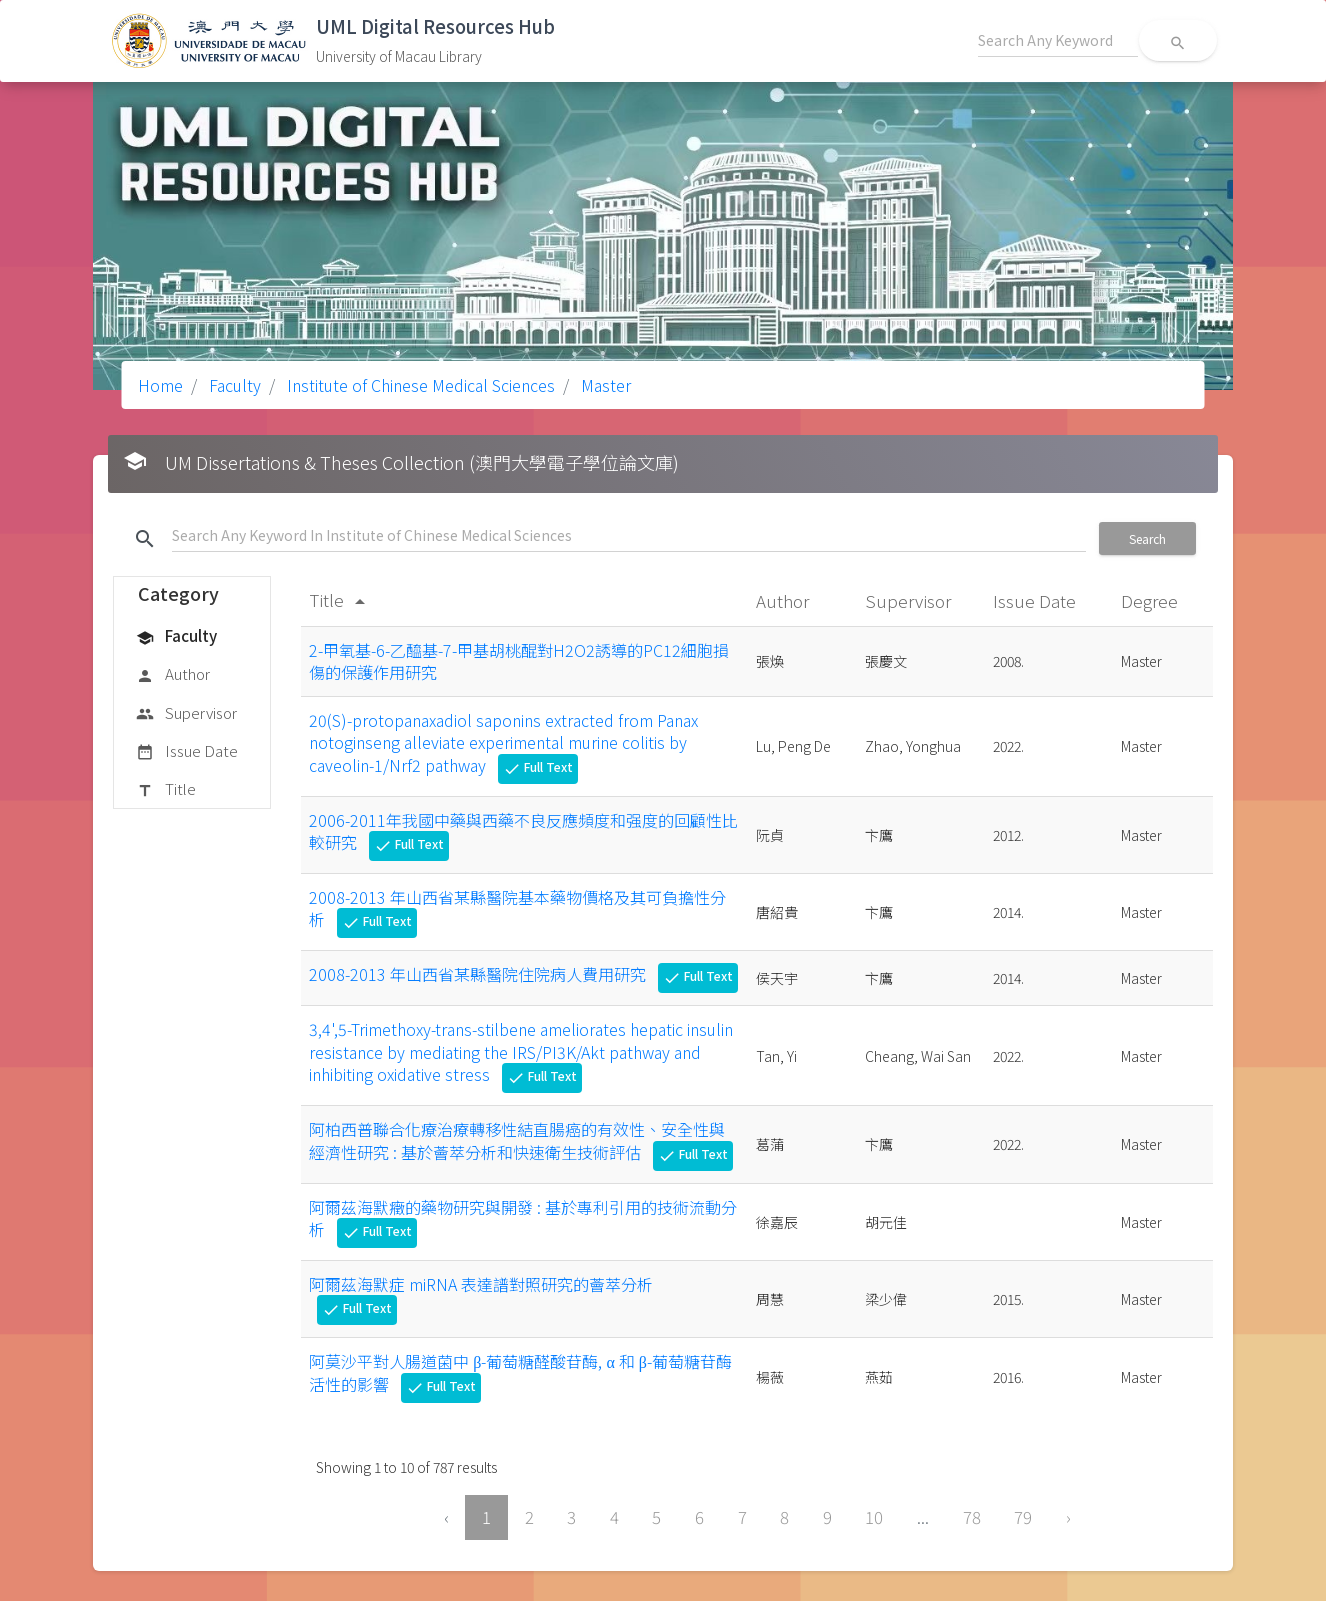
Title (166, 790)
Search (1147, 538)
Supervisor (186, 714)
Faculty (233, 385)
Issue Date (187, 752)
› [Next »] (1068, 1517)
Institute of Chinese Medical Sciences (419, 385)
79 (1023, 1517)
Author (173, 675)
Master (604, 385)
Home (160, 385)
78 (972, 1517)
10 (874, 1517)
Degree (1151, 600)
